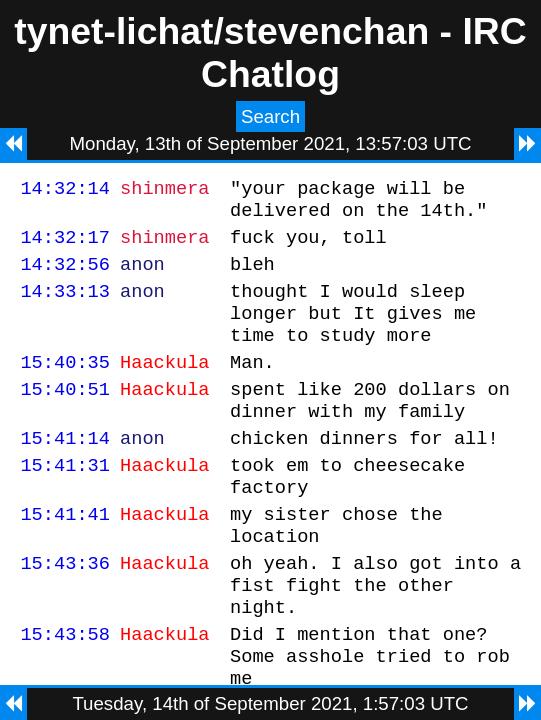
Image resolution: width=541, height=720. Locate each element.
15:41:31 (65, 500)
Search (270, 116)
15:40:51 (65, 415)
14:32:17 (65, 245)
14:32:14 (65, 190)
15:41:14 (65, 470)
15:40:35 (65, 385)
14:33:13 (65, 305)
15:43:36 (65, 610)
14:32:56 (65, 275)
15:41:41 (65, 555)
